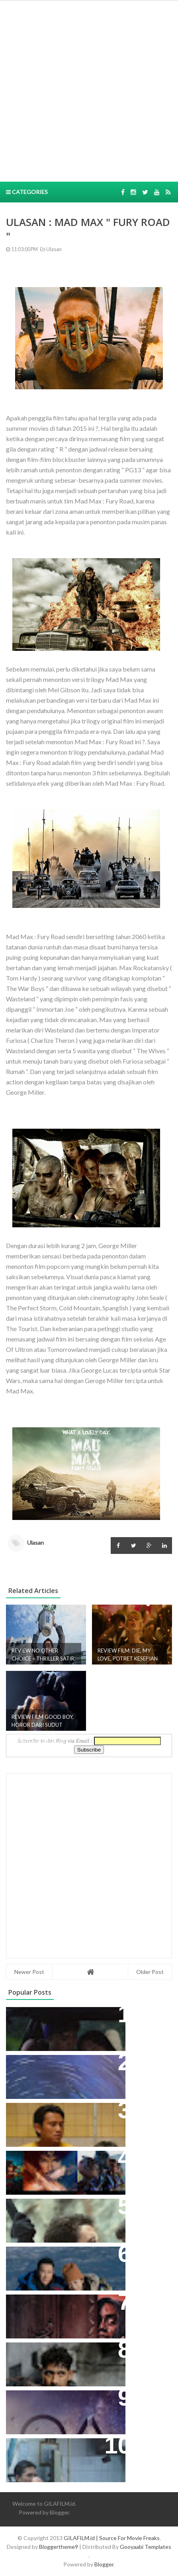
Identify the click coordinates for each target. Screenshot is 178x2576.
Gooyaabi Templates (145, 2546)
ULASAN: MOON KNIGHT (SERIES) (63, 2065)
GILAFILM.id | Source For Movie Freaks (112, 2537)
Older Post (150, 1971)
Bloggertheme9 (58, 2546)
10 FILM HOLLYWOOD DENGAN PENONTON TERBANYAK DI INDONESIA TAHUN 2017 (60, 2169)
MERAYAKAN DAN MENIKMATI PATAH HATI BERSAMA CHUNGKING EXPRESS (59, 2456)
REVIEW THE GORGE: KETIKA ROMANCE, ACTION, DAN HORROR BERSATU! (57, 2217)
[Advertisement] (89, 90)
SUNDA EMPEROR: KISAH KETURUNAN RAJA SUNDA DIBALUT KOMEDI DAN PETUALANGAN (52, 2030)
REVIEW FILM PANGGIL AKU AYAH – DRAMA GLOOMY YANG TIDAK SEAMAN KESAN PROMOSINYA (63, 2121)
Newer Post (29, 1971)
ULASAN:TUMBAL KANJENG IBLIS (62, 2305)
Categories (27, 191)
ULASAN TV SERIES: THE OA (54, 2400)
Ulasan (50, 249)
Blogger (59, 2512)
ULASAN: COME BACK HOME (56, 2257)
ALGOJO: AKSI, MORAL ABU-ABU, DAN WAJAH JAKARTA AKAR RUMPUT (62, 2361)
